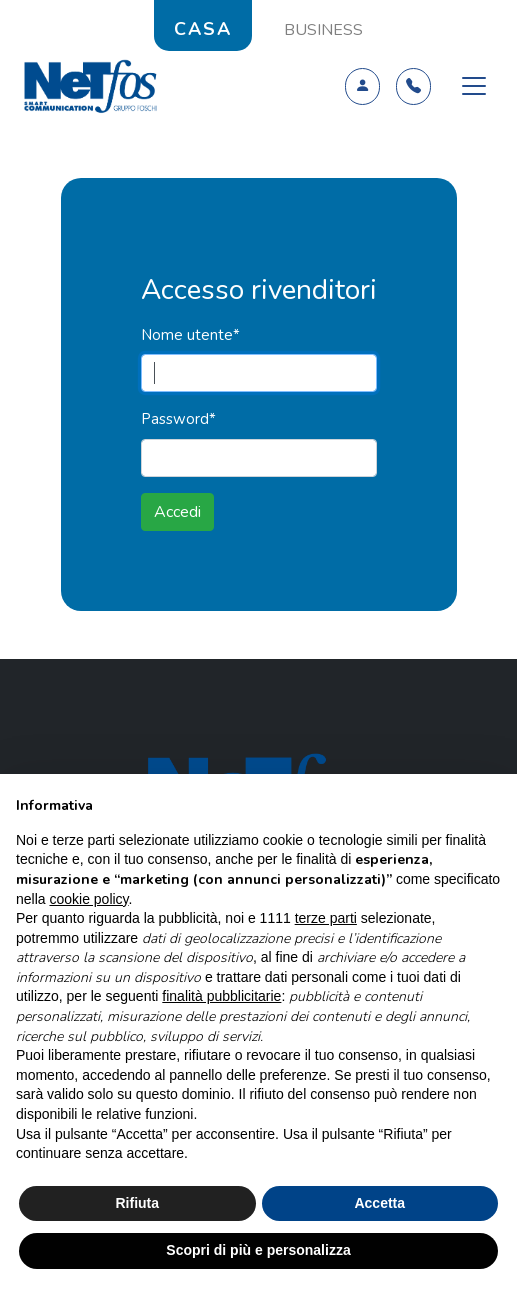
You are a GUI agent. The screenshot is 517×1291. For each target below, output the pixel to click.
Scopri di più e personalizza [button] (258, 1250)
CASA (203, 29)
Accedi (177, 512)
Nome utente (190, 335)
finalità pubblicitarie (221, 996)
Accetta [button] (379, 1203)
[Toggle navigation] (474, 86)
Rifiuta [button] (137, 1203)
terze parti (326, 918)
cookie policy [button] (88, 899)
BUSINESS (323, 30)
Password (178, 419)
